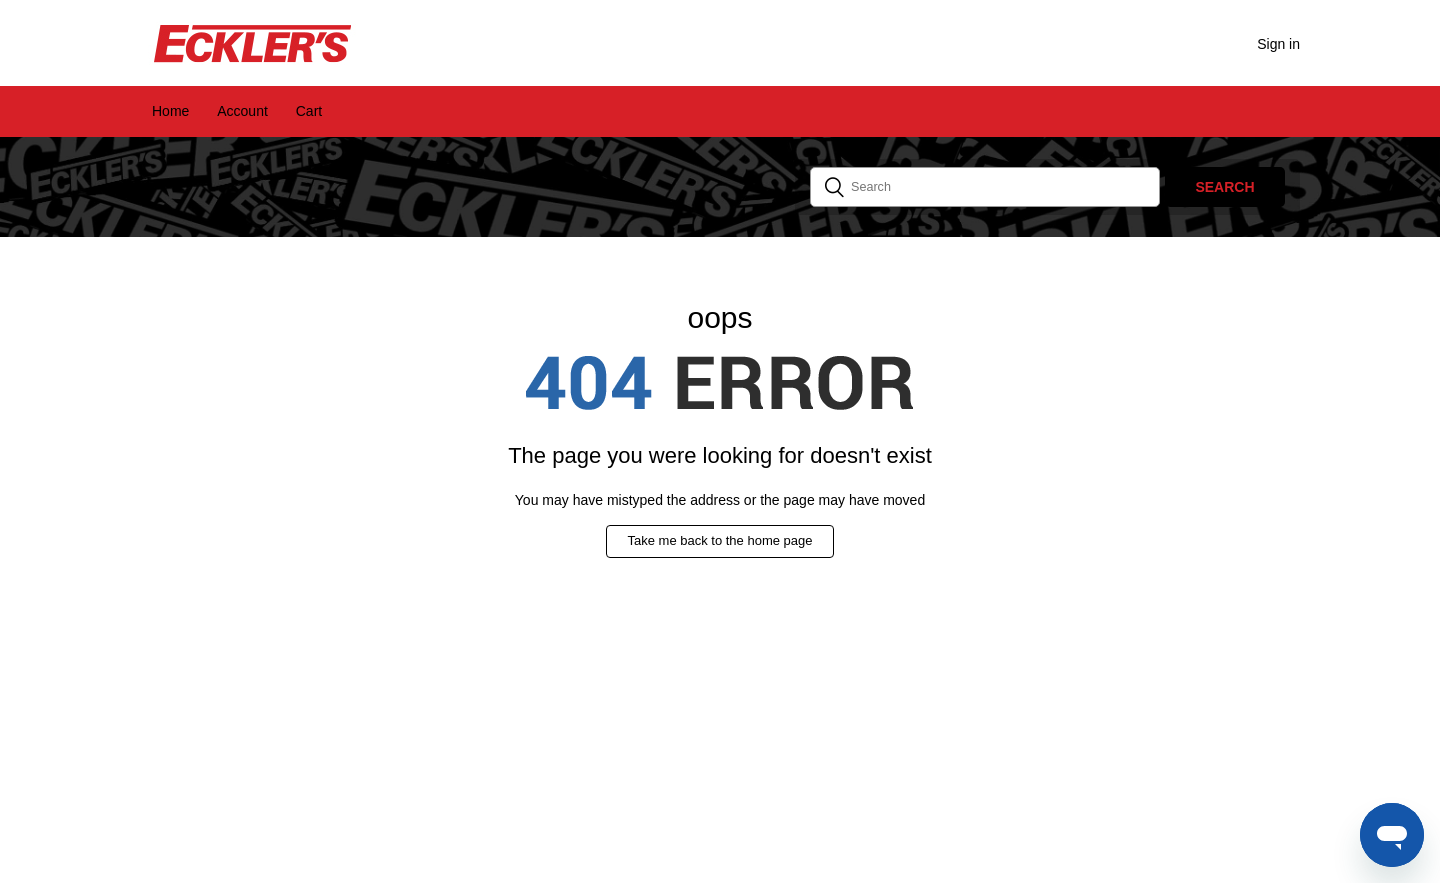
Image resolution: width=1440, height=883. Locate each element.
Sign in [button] (1278, 44)
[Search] (985, 187)
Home (170, 111)
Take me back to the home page (719, 540)
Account (242, 111)
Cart (309, 111)
